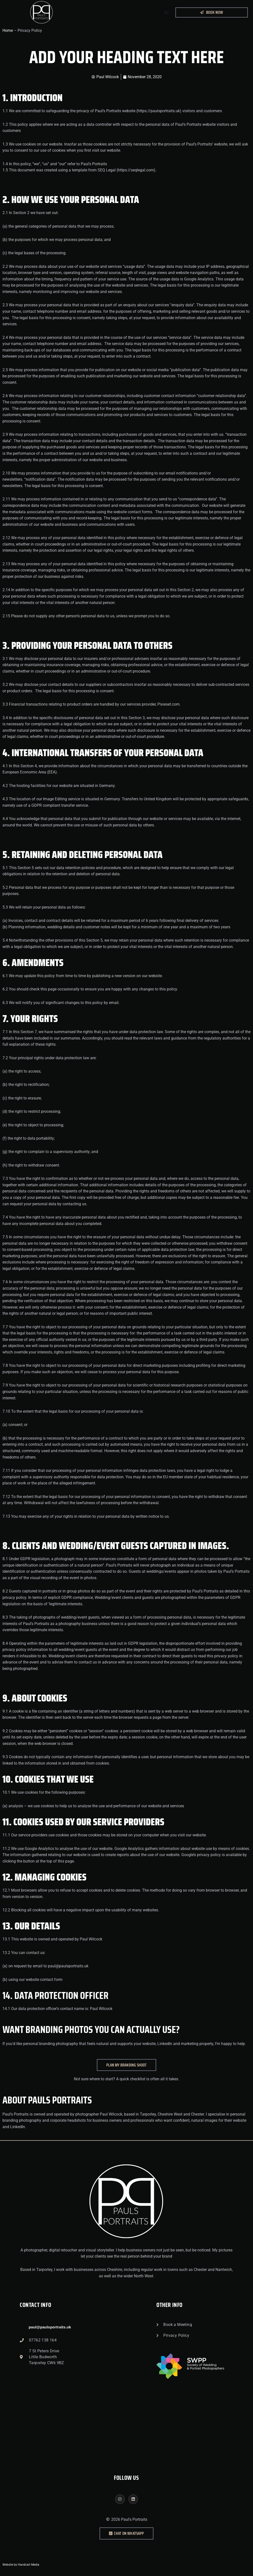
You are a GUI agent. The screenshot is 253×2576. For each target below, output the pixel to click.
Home (7, 30)
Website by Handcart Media (20, 2565)
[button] (166, 12)
